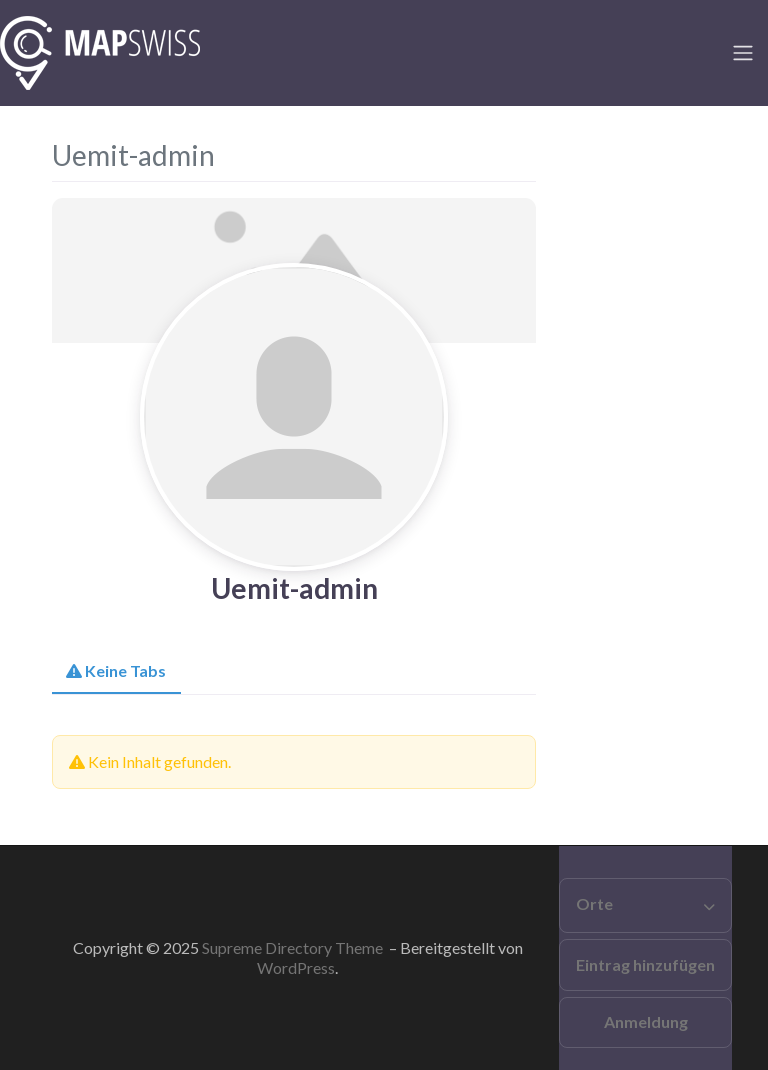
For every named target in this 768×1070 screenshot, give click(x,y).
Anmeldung (646, 1021)
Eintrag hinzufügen (645, 964)
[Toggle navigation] (743, 53)
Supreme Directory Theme (294, 947)
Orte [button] (594, 903)
